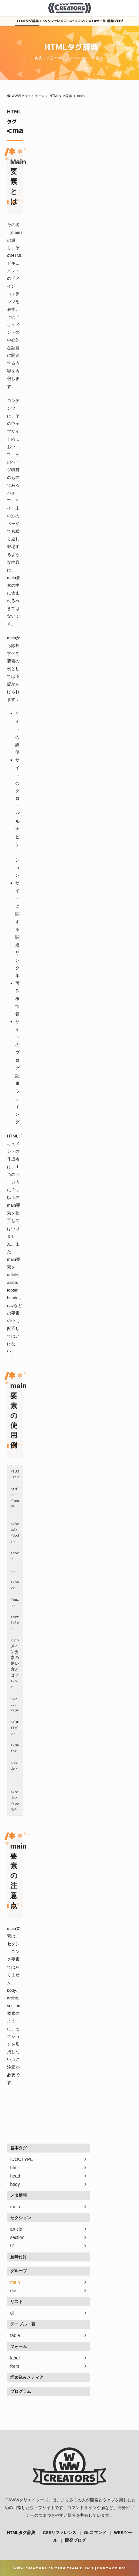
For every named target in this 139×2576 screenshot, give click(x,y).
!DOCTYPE (21, 2159)
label (15, 2357)
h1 (12, 2245)
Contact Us (110, 2568)
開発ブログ (115, 21)
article (16, 2229)
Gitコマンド (77, 21)
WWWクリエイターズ (27, 2500)
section (17, 2237)
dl (12, 2313)
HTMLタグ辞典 (27, 21)
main (15, 2282)
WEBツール (97, 21)
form (14, 2366)
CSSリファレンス (53, 21)
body (15, 2184)
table (15, 2335)
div (13, 2290)
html (14, 2167)
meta (15, 2206)
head (15, 2175)
